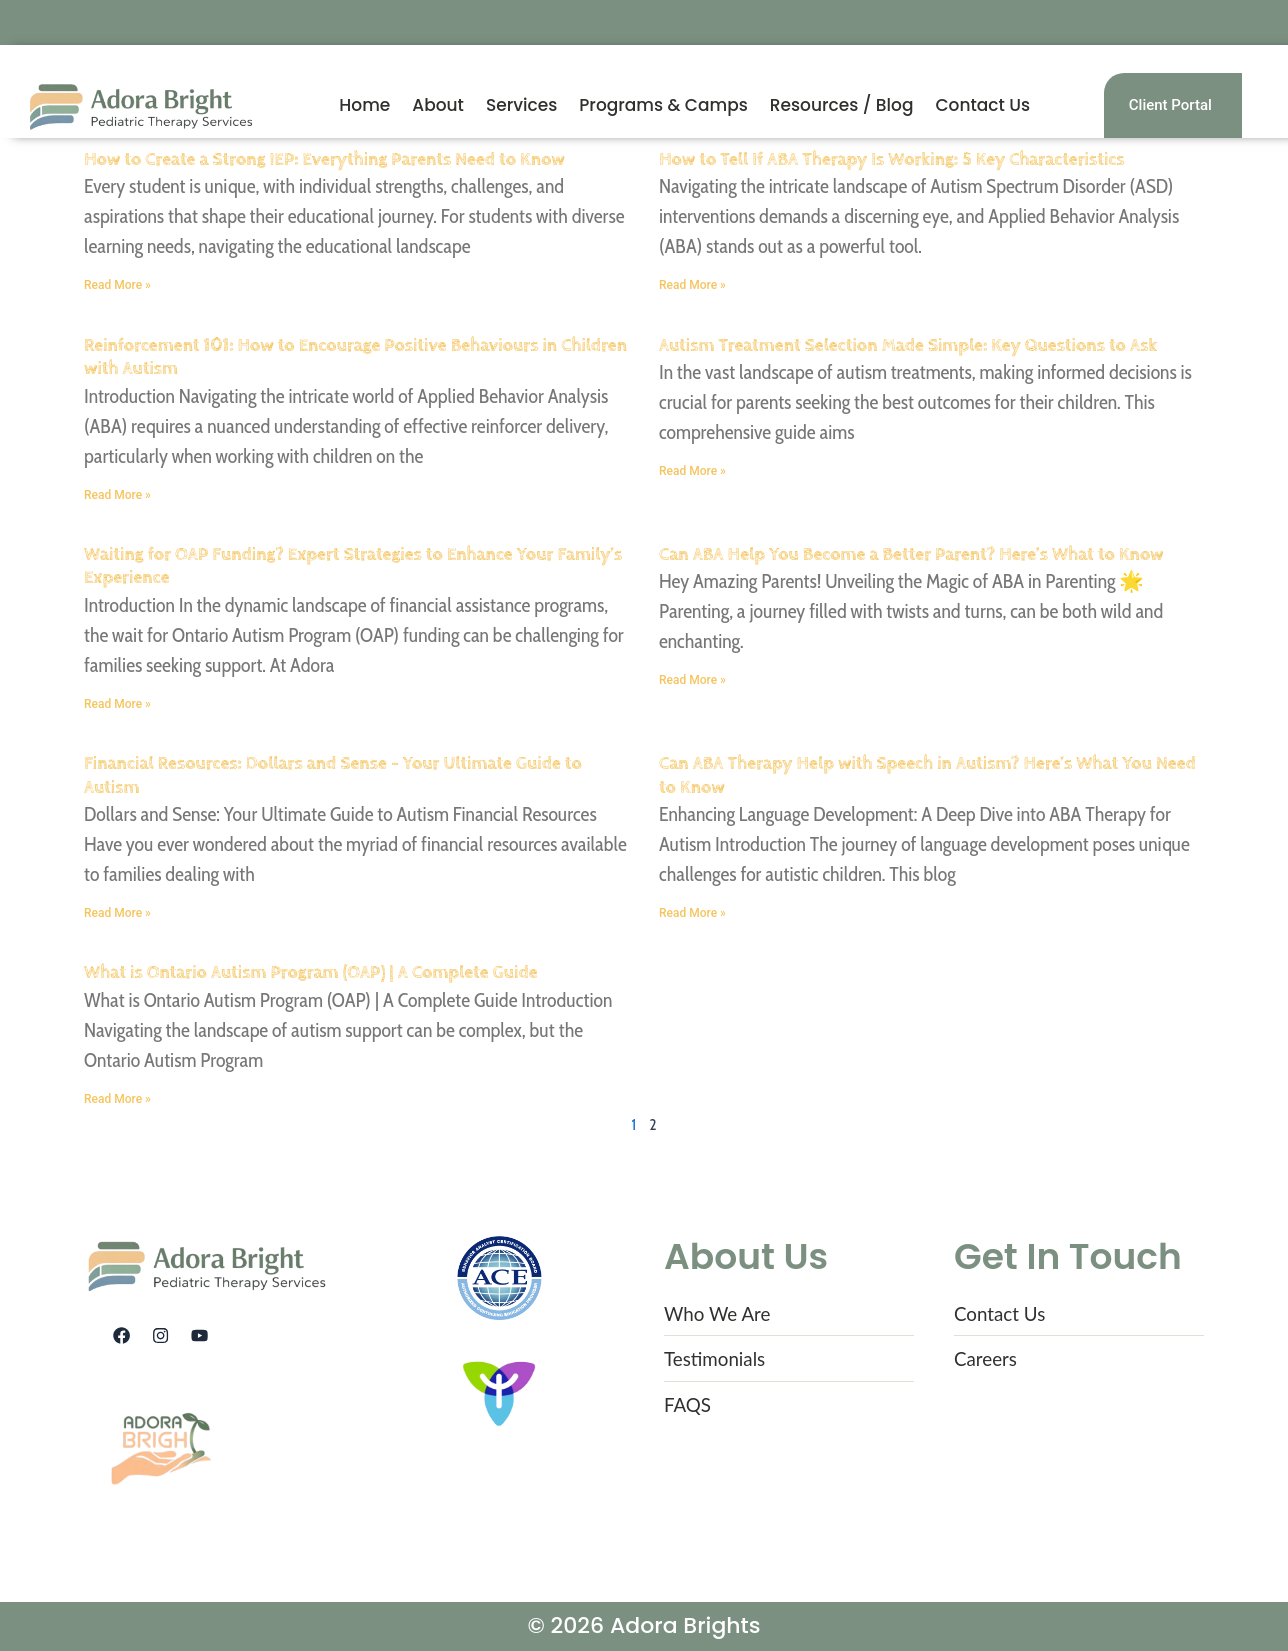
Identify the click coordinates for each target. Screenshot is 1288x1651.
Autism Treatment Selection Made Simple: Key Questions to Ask (908, 345)
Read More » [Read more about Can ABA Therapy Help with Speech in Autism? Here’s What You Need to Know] (692, 913)
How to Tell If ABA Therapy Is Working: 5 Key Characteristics (892, 159)
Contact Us (982, 105)
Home (364, 105)
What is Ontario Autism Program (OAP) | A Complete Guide (311, 972)
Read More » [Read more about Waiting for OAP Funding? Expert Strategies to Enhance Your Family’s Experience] (117, 704)
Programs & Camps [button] (663, 105)
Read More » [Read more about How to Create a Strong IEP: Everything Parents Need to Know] (117, 285)
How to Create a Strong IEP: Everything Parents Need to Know (324, 159)
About (438, 105)
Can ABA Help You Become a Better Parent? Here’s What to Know (911, 554)
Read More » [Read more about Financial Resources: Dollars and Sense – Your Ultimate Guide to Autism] (117, 913)
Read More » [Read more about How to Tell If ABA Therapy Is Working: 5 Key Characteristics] (692, 285)
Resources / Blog (842, 105)
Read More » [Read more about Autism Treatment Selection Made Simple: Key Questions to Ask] (692, 471)
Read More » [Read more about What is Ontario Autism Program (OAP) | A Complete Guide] (117, 1099)
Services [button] (521, 105)
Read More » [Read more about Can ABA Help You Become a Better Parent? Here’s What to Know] (692, 680)
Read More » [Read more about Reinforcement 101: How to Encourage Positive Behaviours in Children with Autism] (117, 495)
